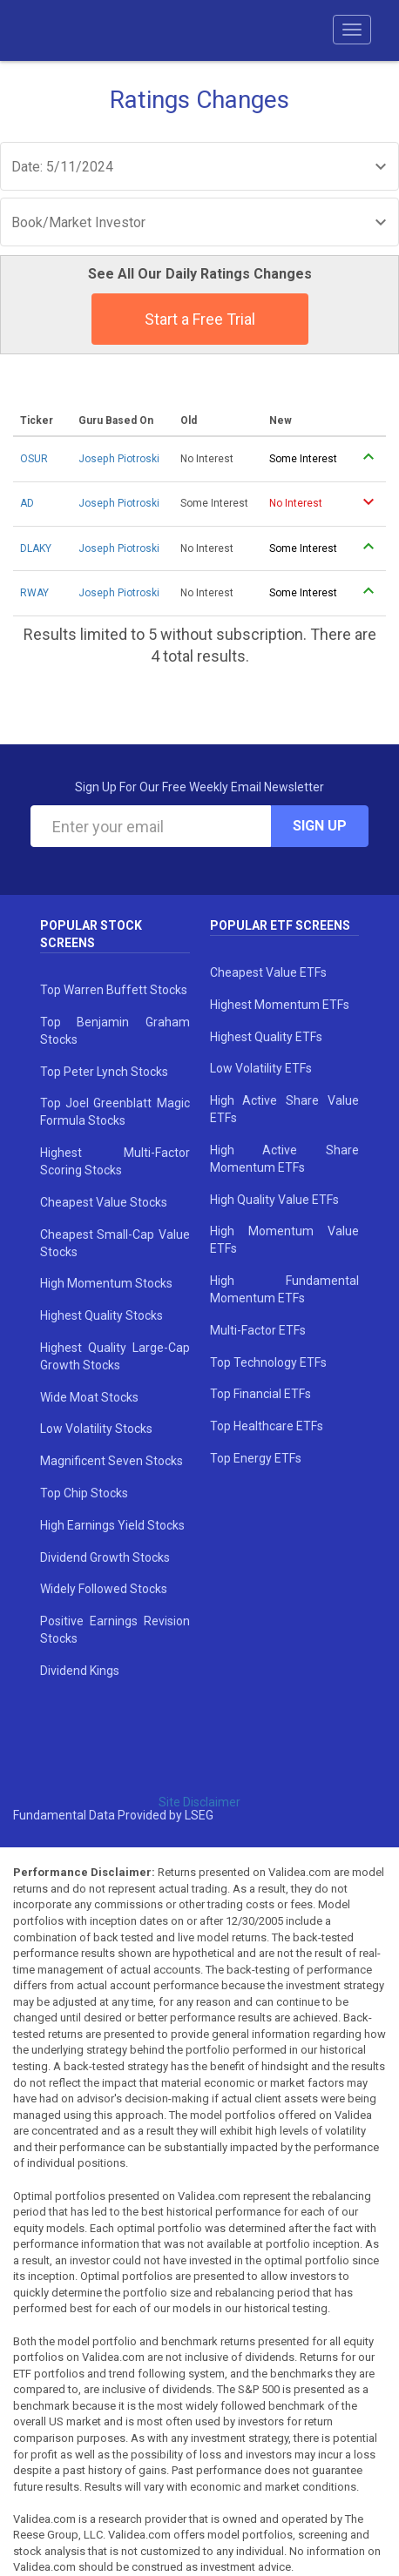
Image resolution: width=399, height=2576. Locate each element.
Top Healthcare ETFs (266, 1426)
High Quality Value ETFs (274, 1200)
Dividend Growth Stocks (105, 1557)
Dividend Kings (79, 1671)
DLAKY (35, 548)
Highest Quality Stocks (101, 1315)
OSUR (34, 459)
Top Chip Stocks (84, 1493)
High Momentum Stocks (106, 1283)
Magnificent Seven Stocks (111, 1461)
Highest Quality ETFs (266, 1037)
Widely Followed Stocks (103, 1589)
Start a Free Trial (200, 319)
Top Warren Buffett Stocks (113, 990)
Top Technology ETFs (268, 1362)
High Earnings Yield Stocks (112, 1525)
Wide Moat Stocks (89, 1397)
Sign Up (320, 825)
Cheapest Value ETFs (268, 972)
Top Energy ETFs (255, 1458)
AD (27, 503)
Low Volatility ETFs (261, 1068)
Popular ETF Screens (280, 925)
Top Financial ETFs (260, 1394)
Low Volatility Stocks (96, 1429)
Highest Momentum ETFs (279, 1005)
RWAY (34, 593)
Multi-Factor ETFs (258, 1330)
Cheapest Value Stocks (103, 1202)
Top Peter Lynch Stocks (104, 1072)
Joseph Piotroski (118, 459)
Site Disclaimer (199, 1802)
